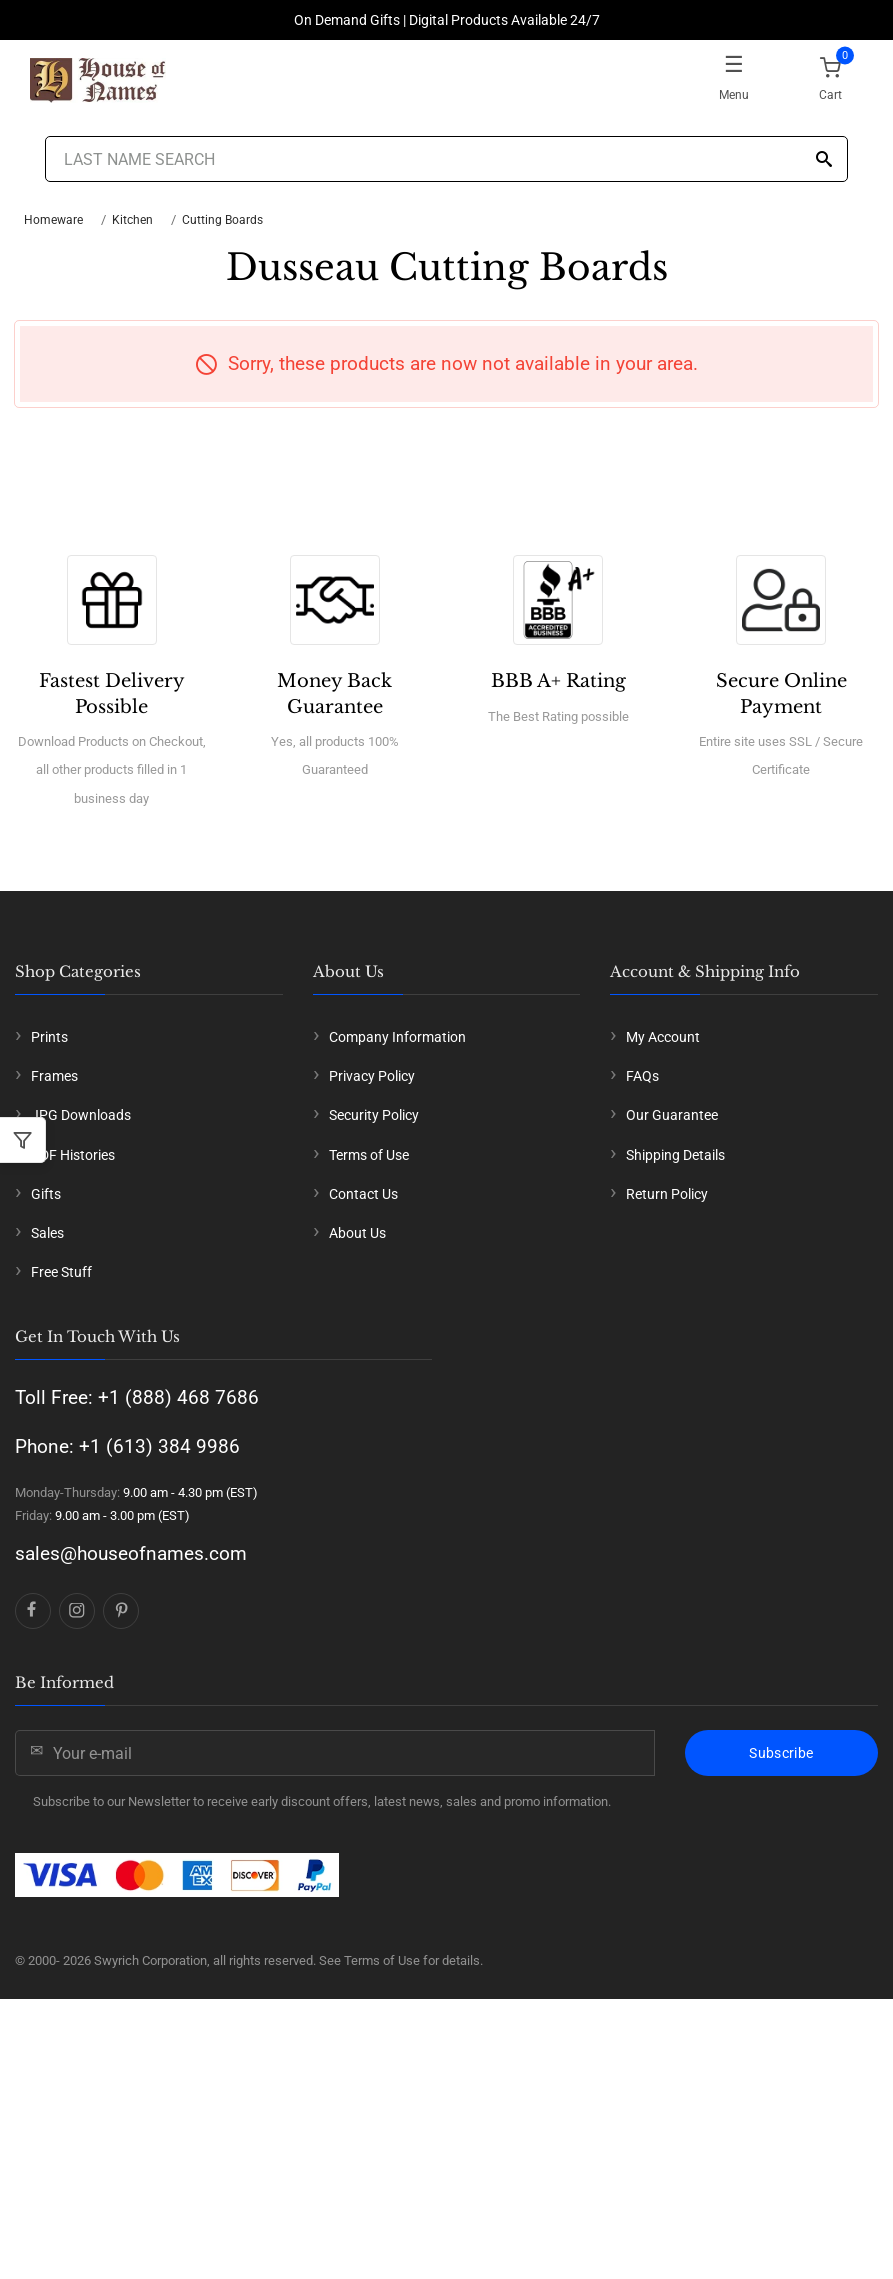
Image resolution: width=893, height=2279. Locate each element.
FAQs (642, 1076)
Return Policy (667, 1194)
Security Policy (374, 1115)
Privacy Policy (372, 1076)
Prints (49, 1037)
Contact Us (363, 1194)
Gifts (46, 1194)
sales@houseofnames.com (131, 1553)
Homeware (53, 220)
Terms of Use (369, 1155)
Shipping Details (675, 1155)
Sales (47, 1233)
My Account (663, 1037)
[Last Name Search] (447, 159)
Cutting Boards (222, 220)
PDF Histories (73, 1155)
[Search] (824, 160)
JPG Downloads (81, 1115)
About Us (357, 1233)
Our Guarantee (672, 1115)
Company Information (397, 1037)
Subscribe (781, 1753)
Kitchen (132, 220)
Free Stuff (61, 1272)
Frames (54, 1076)
